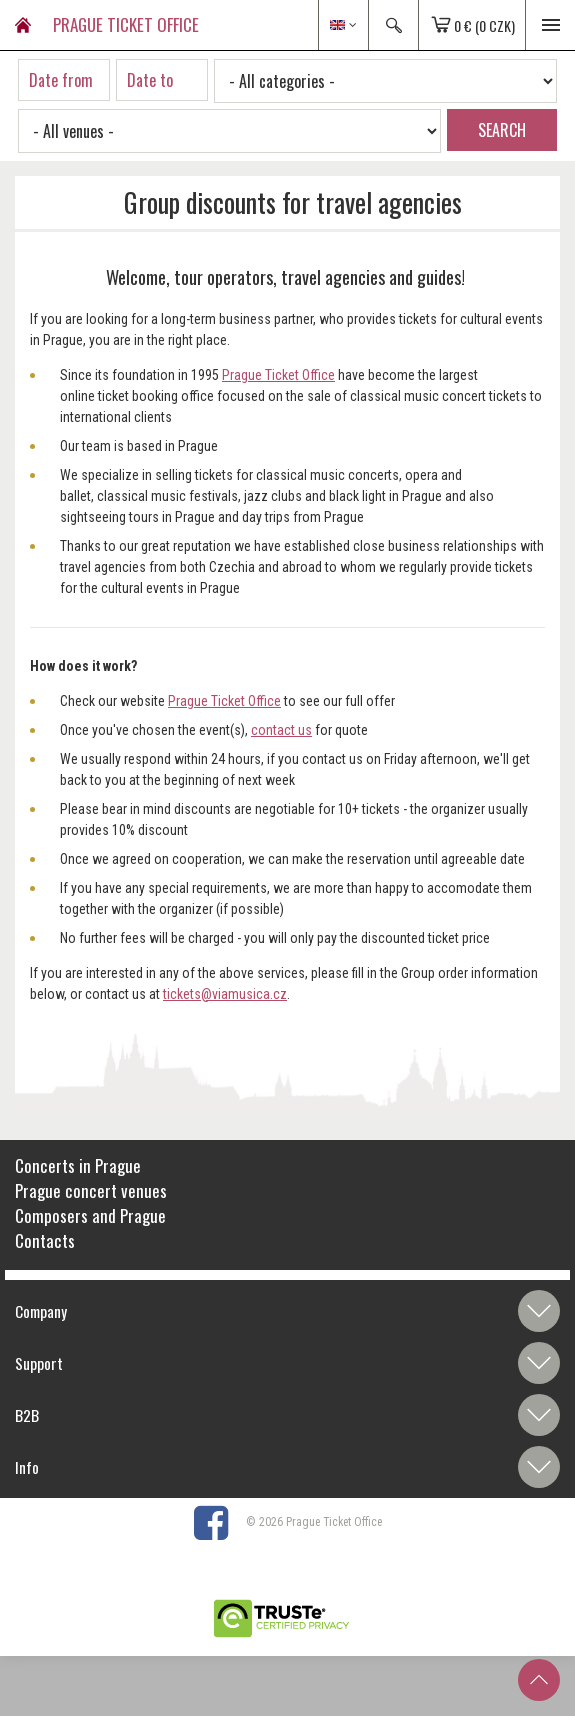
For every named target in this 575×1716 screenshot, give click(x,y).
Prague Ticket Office (278, 375)
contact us (281, 730)
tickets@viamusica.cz (225, 994)
